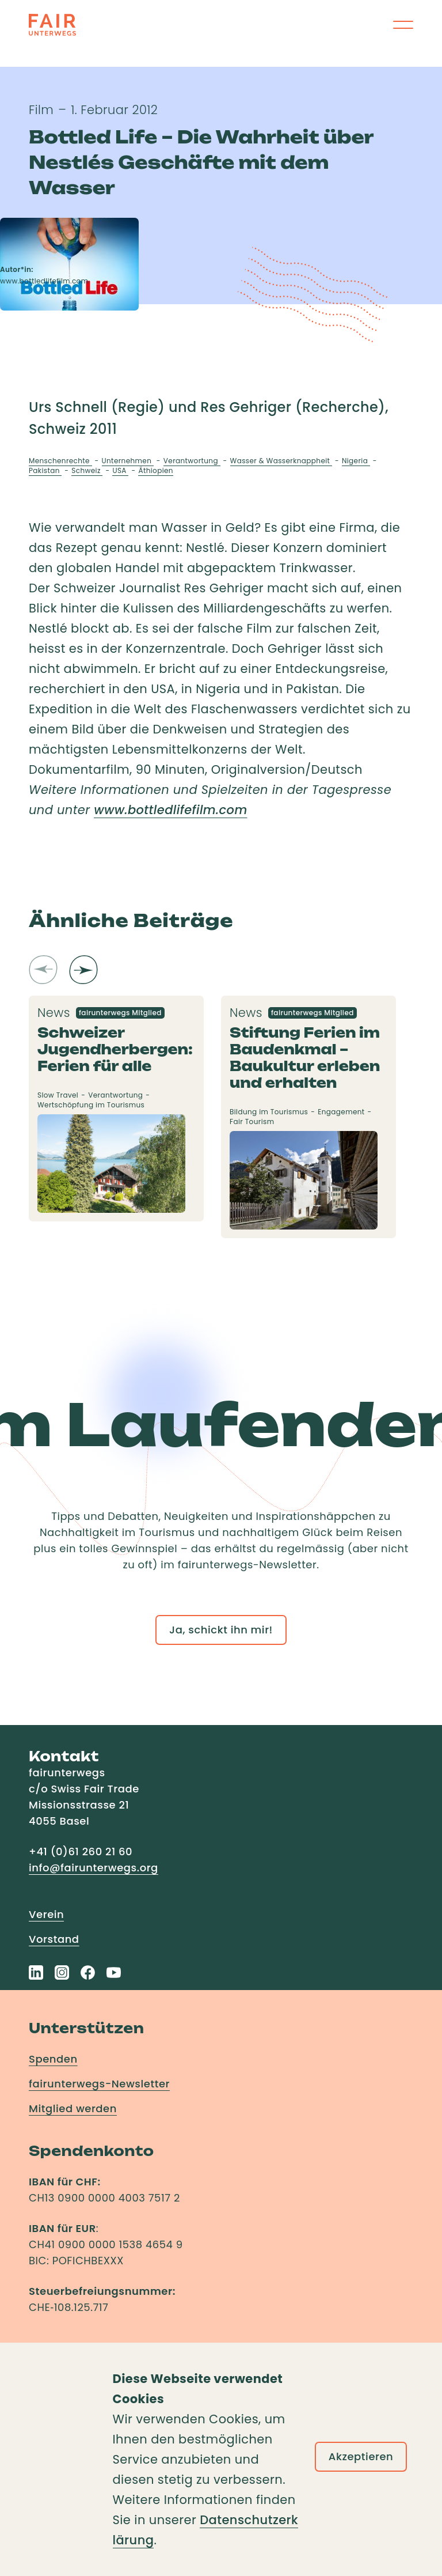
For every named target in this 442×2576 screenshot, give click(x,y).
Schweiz (86, 470)
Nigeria (356, 461)
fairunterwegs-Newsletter (99, 2083)
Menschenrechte (60, 461)
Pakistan (45, 470)
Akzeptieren (361, 2456)
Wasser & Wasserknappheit (281, 461)
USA (120, 470)
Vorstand (54, 1939)
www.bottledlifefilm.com (170, 809)
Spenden (53, 2059)
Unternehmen (128, 461)
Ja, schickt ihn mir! (221, 1629)
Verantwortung (191, 461)
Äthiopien (155, 470)
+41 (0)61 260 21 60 (80, 1851)
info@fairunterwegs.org (93, 1867)
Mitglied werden (73, 2108)
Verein (46, 1914)
